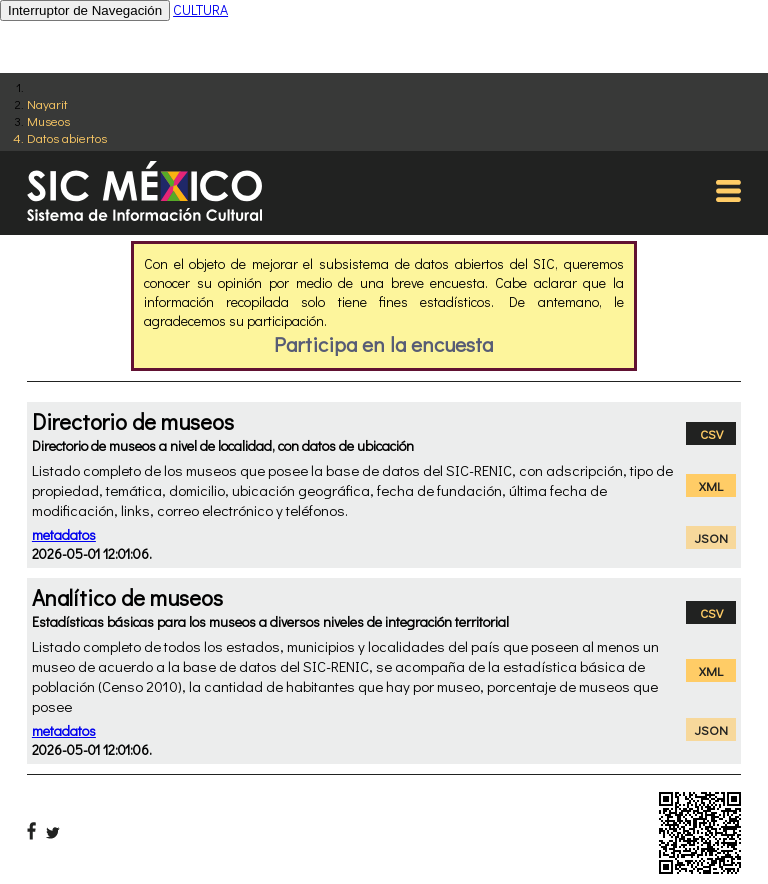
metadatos (64, 534)
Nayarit (47, 103)
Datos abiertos (67, 137)
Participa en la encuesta (383, 344)
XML (711, 485)
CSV (711, 433)
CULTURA (200, 9)
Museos (48, 120)
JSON (711, 537)
